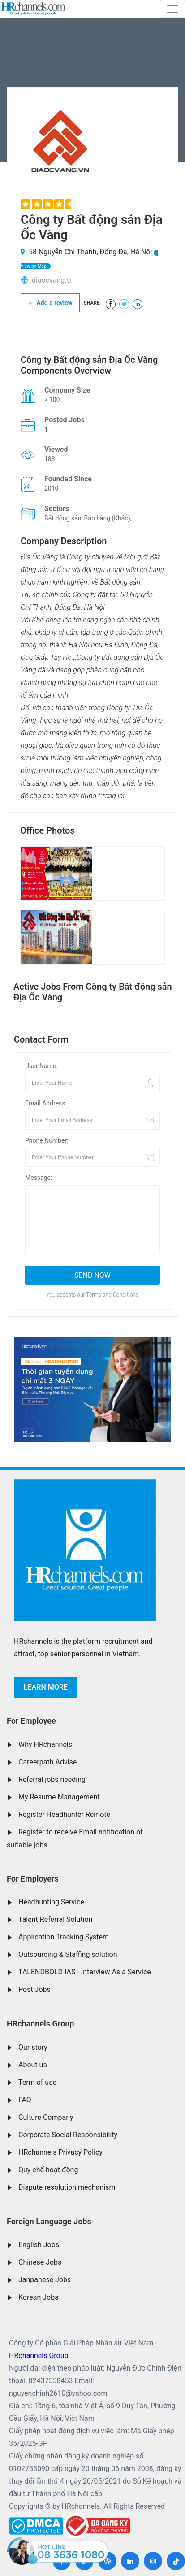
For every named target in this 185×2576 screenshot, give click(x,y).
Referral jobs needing (52, 1779)
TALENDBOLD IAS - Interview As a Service (84, 1972)
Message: (38, 1177)
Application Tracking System (63, 1937)
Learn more (46, 1687)
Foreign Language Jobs (49, 2221)
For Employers (33, 1878)
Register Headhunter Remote (64, 1814)
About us (32, 2065)
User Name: (41, 1066)
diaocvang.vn (53, 280)
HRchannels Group (40, 2023)
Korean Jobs (38, 2297)
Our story (32, 2047)
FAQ (24, 2100)
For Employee (31, 1720)
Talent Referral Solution (55, 1919)
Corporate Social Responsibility (67, 2135)
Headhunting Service (51, 1902)
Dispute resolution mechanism (66, 2187)
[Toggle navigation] (172, 9)
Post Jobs (34, 1989)
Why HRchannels (45, 1744)
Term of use (37, 2082)
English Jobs (38, 2244)
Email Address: (46, 1103)
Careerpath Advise (47, 1762)
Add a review (50, 302)
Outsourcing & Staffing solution (67, 1954)
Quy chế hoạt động (48, 2170)
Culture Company (45, 2117)
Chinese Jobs (39, 2262)
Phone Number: (47, 1140)
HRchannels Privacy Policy (60, 2152)
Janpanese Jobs (44, 2279)
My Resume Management (59, 1797)
